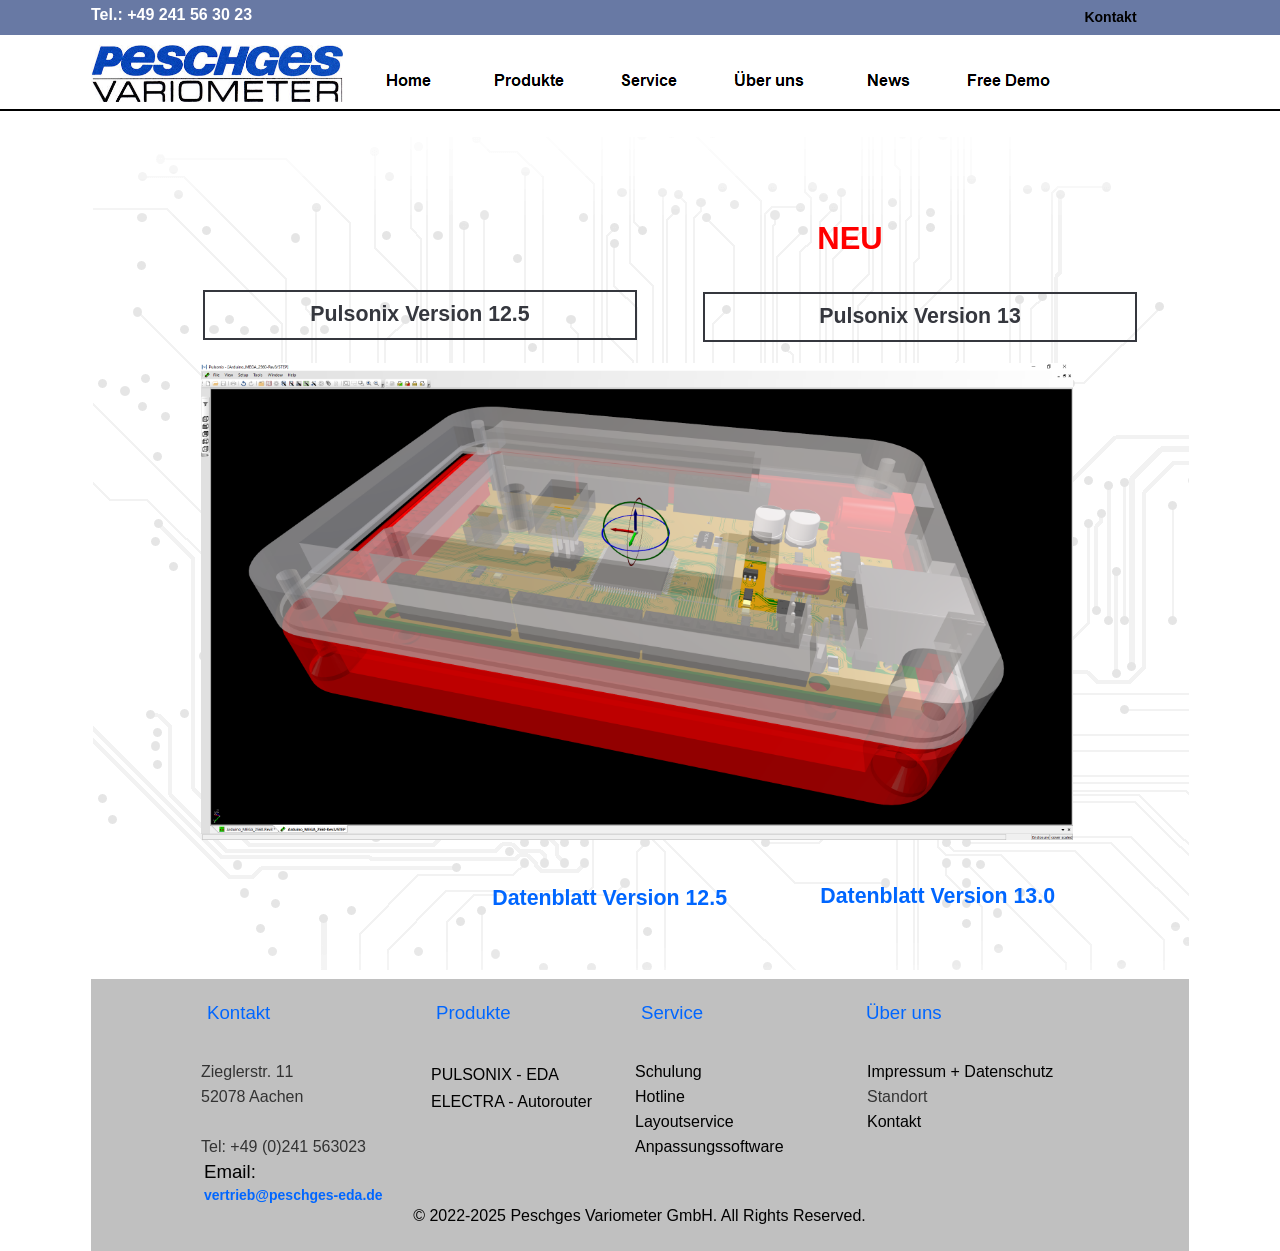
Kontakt (1110, 17)
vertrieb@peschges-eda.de (293, 1195)
